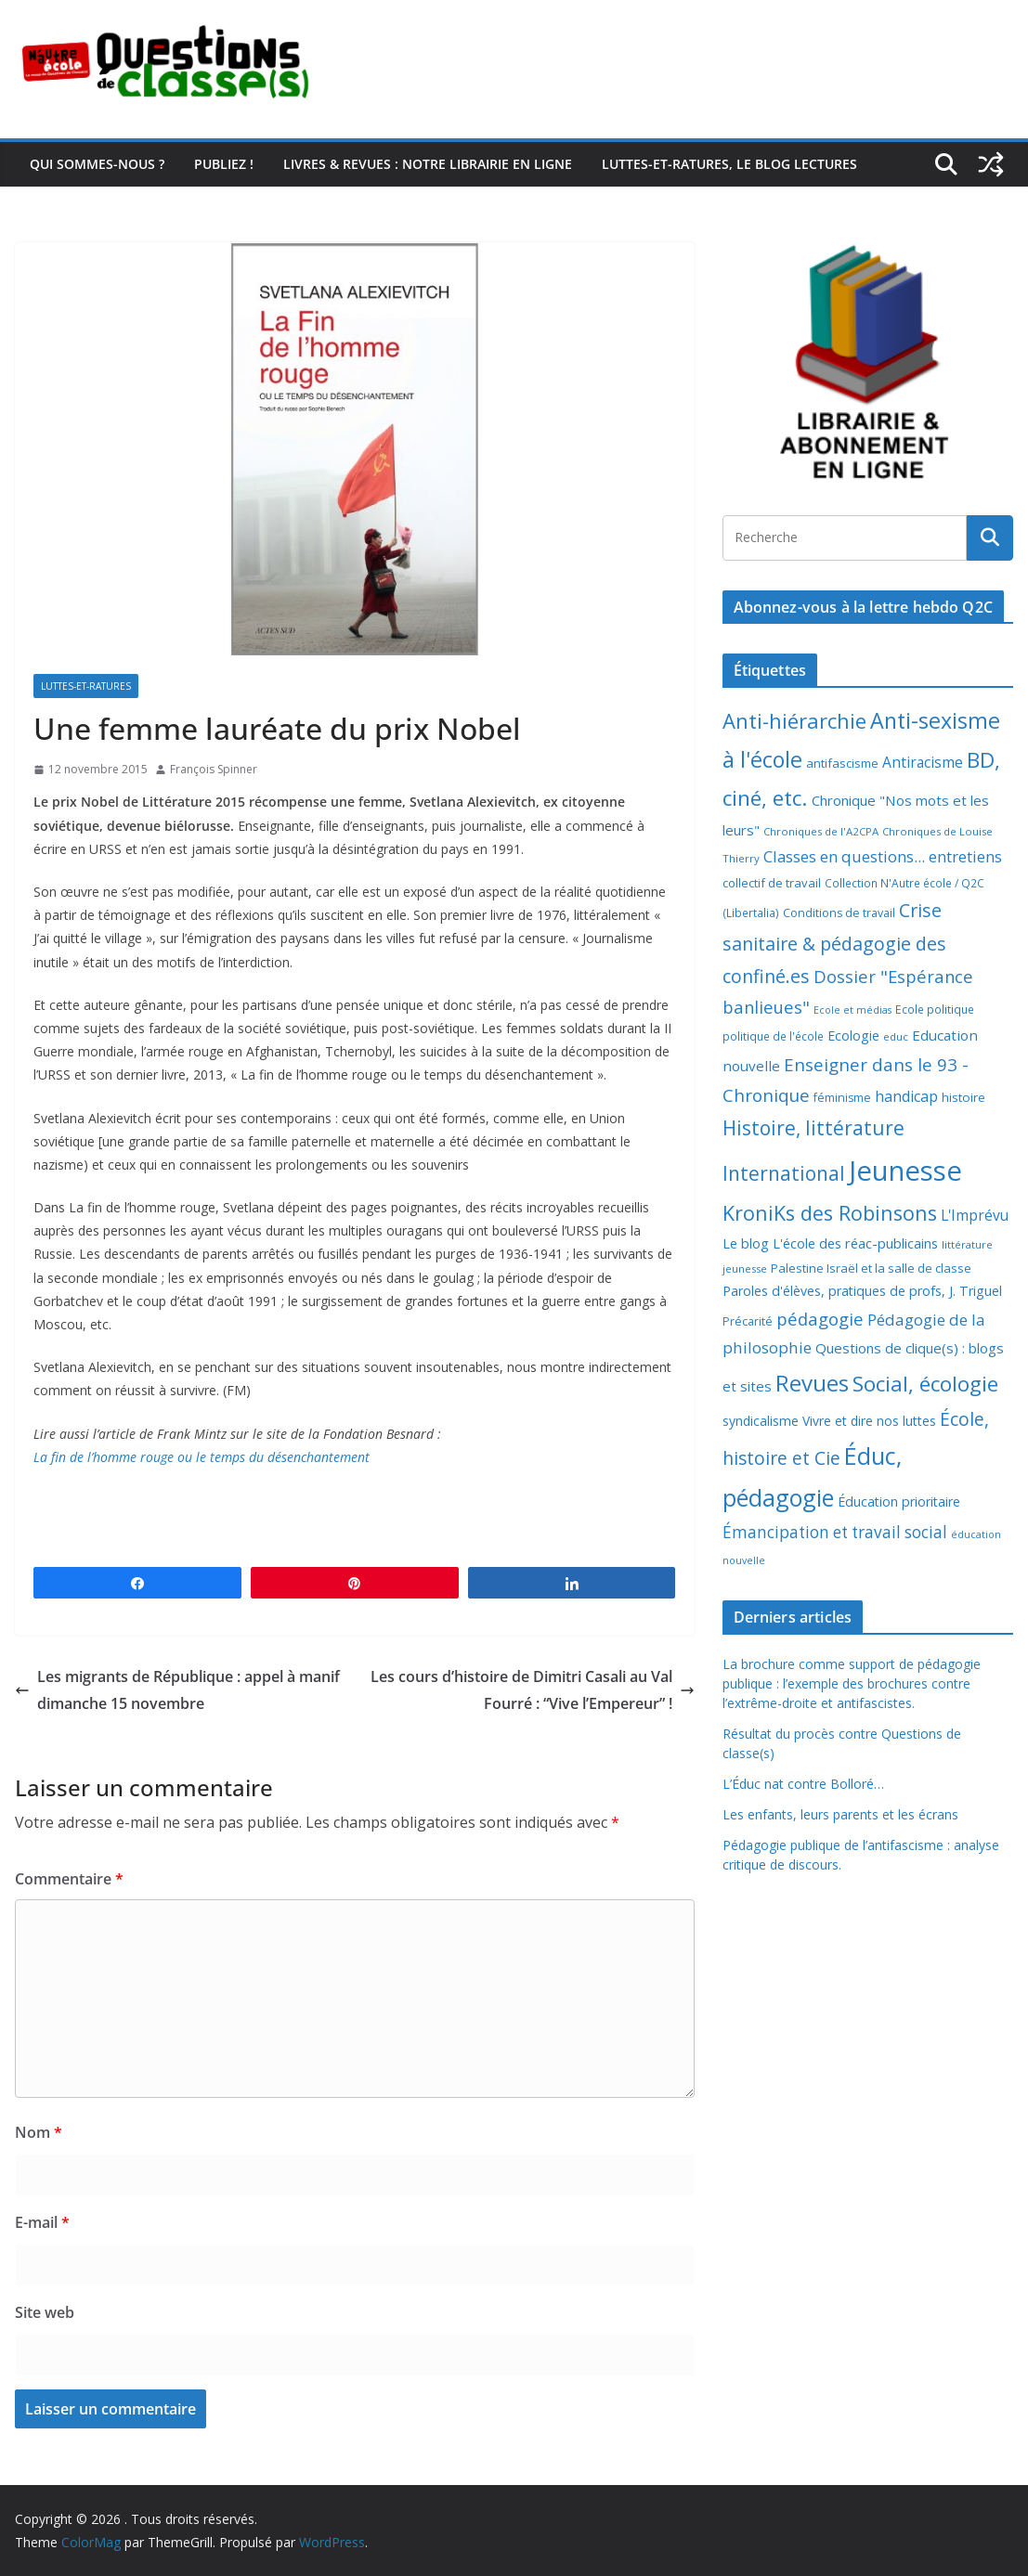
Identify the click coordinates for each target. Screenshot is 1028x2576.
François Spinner (213, 769)
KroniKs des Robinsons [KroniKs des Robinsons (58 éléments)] (829, 1212)
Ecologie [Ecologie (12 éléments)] (853, 1035)
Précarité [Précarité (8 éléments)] (747, 1321)
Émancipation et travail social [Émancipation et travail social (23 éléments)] (834, 1532)
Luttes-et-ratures (86, 686)
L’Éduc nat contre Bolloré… (803, 1784)
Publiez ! (224, 164)
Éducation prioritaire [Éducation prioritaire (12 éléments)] (899, 1501)
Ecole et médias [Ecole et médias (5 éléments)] (852, 1009)
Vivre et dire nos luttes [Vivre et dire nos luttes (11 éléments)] (869, 1421)
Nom (38, 2132)
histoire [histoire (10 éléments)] (963, 1097)
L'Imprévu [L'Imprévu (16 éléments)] (974, 1215)
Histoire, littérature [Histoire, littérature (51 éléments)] (813, 1128)
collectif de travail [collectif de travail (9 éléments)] (771, 882)
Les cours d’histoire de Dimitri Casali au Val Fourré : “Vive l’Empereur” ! (533, 1690)
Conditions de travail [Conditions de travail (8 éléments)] (839, 913)
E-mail (42, 2222)
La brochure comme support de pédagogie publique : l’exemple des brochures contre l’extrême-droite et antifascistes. (851, 1683)
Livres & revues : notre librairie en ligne (427, 164)
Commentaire (69, 1879)
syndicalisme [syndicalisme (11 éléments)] (760, 1421)
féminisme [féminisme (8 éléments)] (842, 1098)
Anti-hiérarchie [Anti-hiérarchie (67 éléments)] (794, 720)
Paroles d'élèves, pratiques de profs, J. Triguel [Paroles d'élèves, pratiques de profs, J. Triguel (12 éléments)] (862, 1291)
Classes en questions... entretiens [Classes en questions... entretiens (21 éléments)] (882, 856)
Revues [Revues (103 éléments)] (812, 1382)
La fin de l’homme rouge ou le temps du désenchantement (201, 1457)
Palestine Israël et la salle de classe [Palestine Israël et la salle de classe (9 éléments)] (871, 1268)
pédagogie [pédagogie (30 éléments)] (820, 1318)
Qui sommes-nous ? (97, 164)
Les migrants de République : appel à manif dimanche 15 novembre (177, 1690)
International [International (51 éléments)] (783, 1173)
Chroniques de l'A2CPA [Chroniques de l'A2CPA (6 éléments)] (820, 831)
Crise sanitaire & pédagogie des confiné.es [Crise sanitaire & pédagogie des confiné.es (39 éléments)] (834, 943)
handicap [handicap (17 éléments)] (906, 1096)
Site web (44, 2312)
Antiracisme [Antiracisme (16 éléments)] (922, 762)
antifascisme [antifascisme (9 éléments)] (842, 763)
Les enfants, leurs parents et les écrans (840, 1814)
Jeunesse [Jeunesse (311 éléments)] (905, 1170)
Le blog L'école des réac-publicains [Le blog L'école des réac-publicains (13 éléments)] (830, 1243)
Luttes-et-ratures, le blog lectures (729, 164)
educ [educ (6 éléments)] (895, 1036)
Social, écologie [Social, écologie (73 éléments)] (925, 1383)
